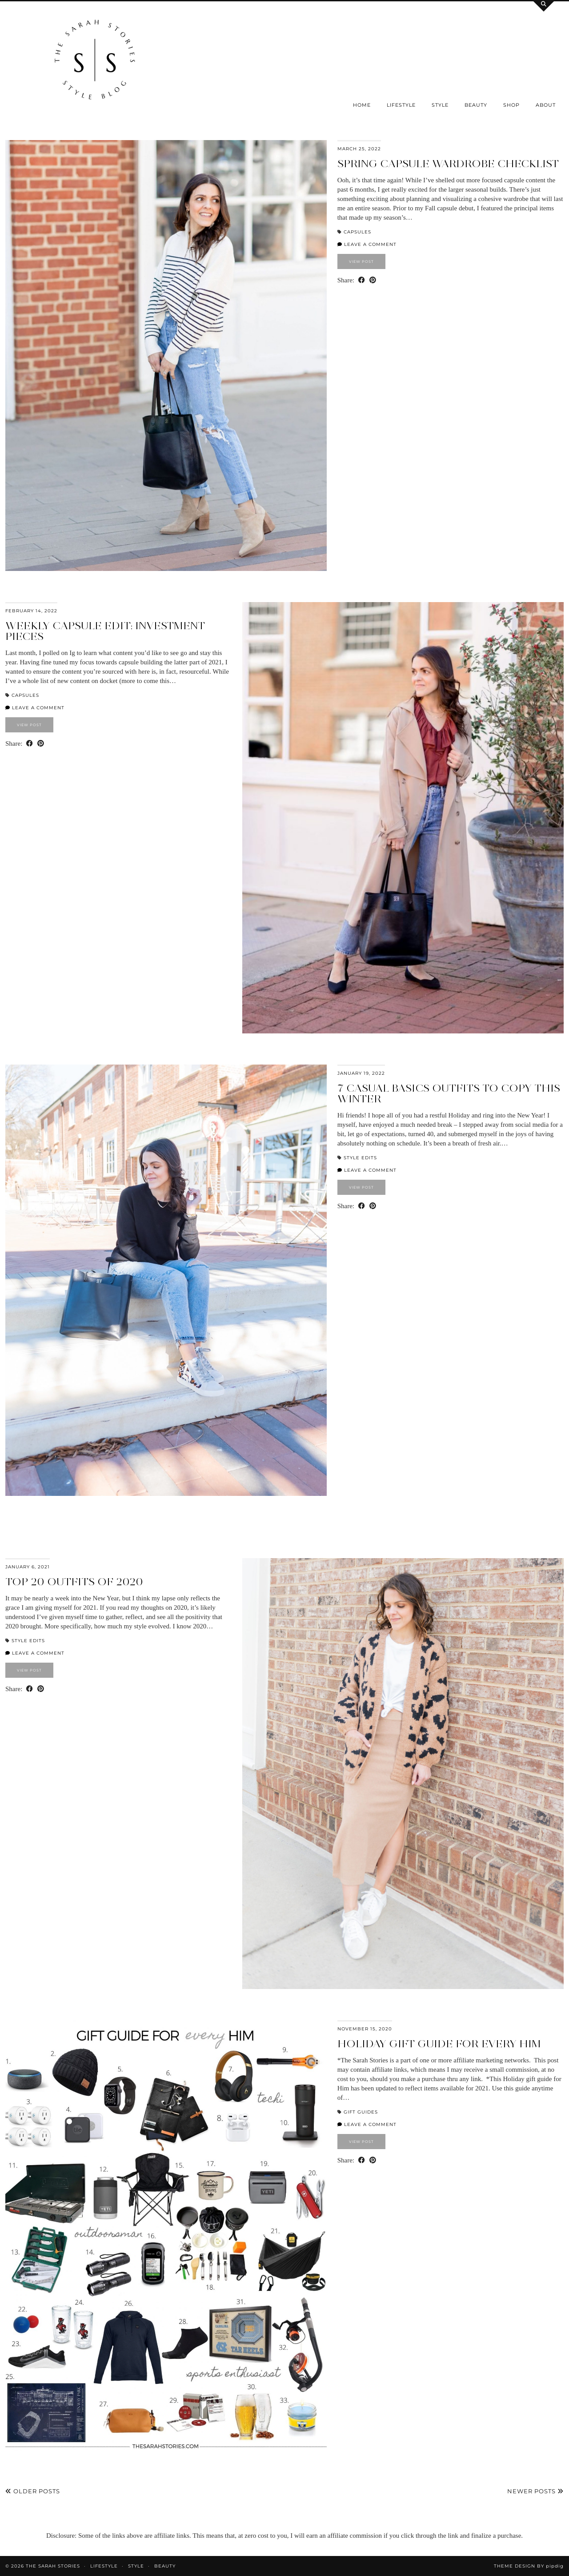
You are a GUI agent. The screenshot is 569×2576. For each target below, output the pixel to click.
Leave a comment (367, 244)
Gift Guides (361, 2112)
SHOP (511, 105)
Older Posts (32, 2491)
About (546, 105)
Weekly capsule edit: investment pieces (105, 631)
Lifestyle (401, 105)
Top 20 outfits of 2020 (74, 1581)
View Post (361, 261)
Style (440, 105)
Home (362, 105)
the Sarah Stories (53, 2566)
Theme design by (529, 2566)
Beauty (476, 105)
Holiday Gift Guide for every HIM (439, 2043)
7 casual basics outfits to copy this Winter (448, 1093)
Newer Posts (535, 2491)
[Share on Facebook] (361, 280)
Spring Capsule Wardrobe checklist (448, 163)
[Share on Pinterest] (372, 280)
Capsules (357, 232)
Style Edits (360, 1158)
